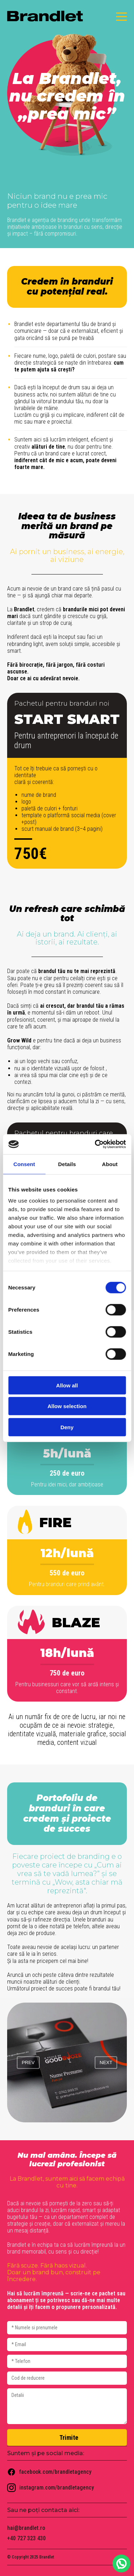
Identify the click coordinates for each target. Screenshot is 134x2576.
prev (28, 2062)
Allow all (67, 1385)
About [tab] (110, 1164)
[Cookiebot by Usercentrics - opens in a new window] (95, 1144)
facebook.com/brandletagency (49, 2472)
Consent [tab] (24, 1164)
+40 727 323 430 (26, 2538)
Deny (67, 1427)
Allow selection (67, 1406)
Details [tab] (67, 1164)
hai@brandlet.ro (26, 2528)
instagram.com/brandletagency (50, 2487)
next (106, 2062)
